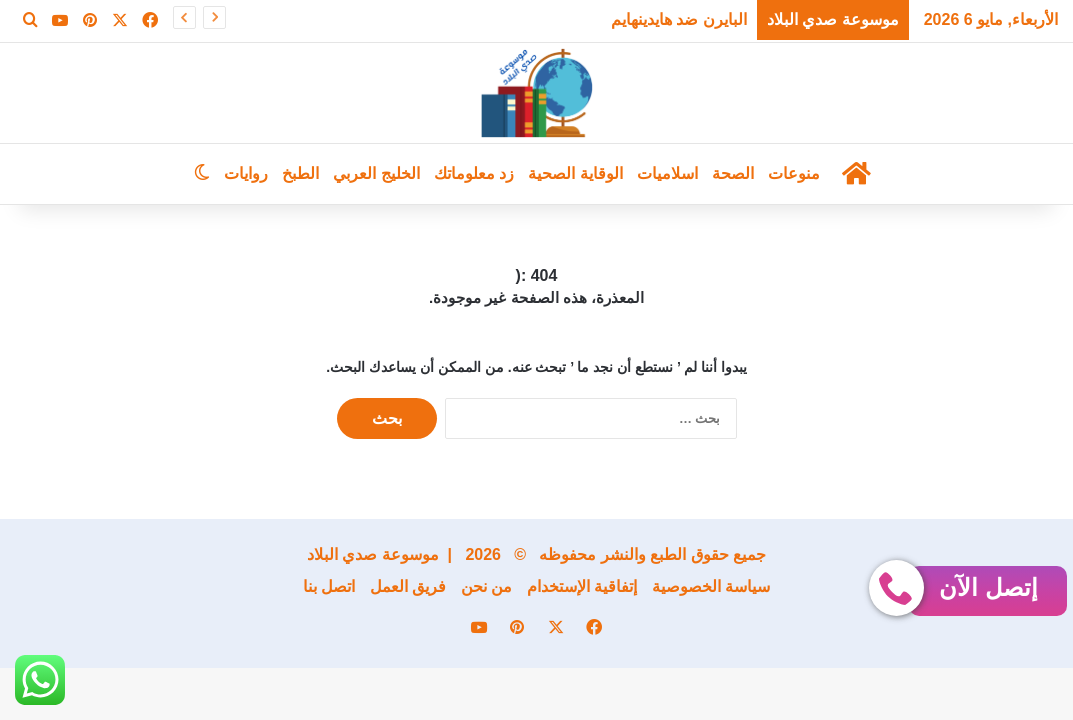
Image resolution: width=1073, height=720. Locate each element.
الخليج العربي (376, 173)
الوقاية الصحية (575, 173)
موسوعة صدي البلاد (373, 554)
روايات (246, 173)
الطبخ (300, 173)
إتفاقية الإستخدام (582, 586)
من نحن (486, 586)
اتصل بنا (329, 586)
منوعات (794, 173)
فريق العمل (408, 586)
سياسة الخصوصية (711, 586)
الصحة (733, 173)
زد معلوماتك (474, 173)
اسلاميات (667, 173)
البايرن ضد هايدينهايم (679, 19)
